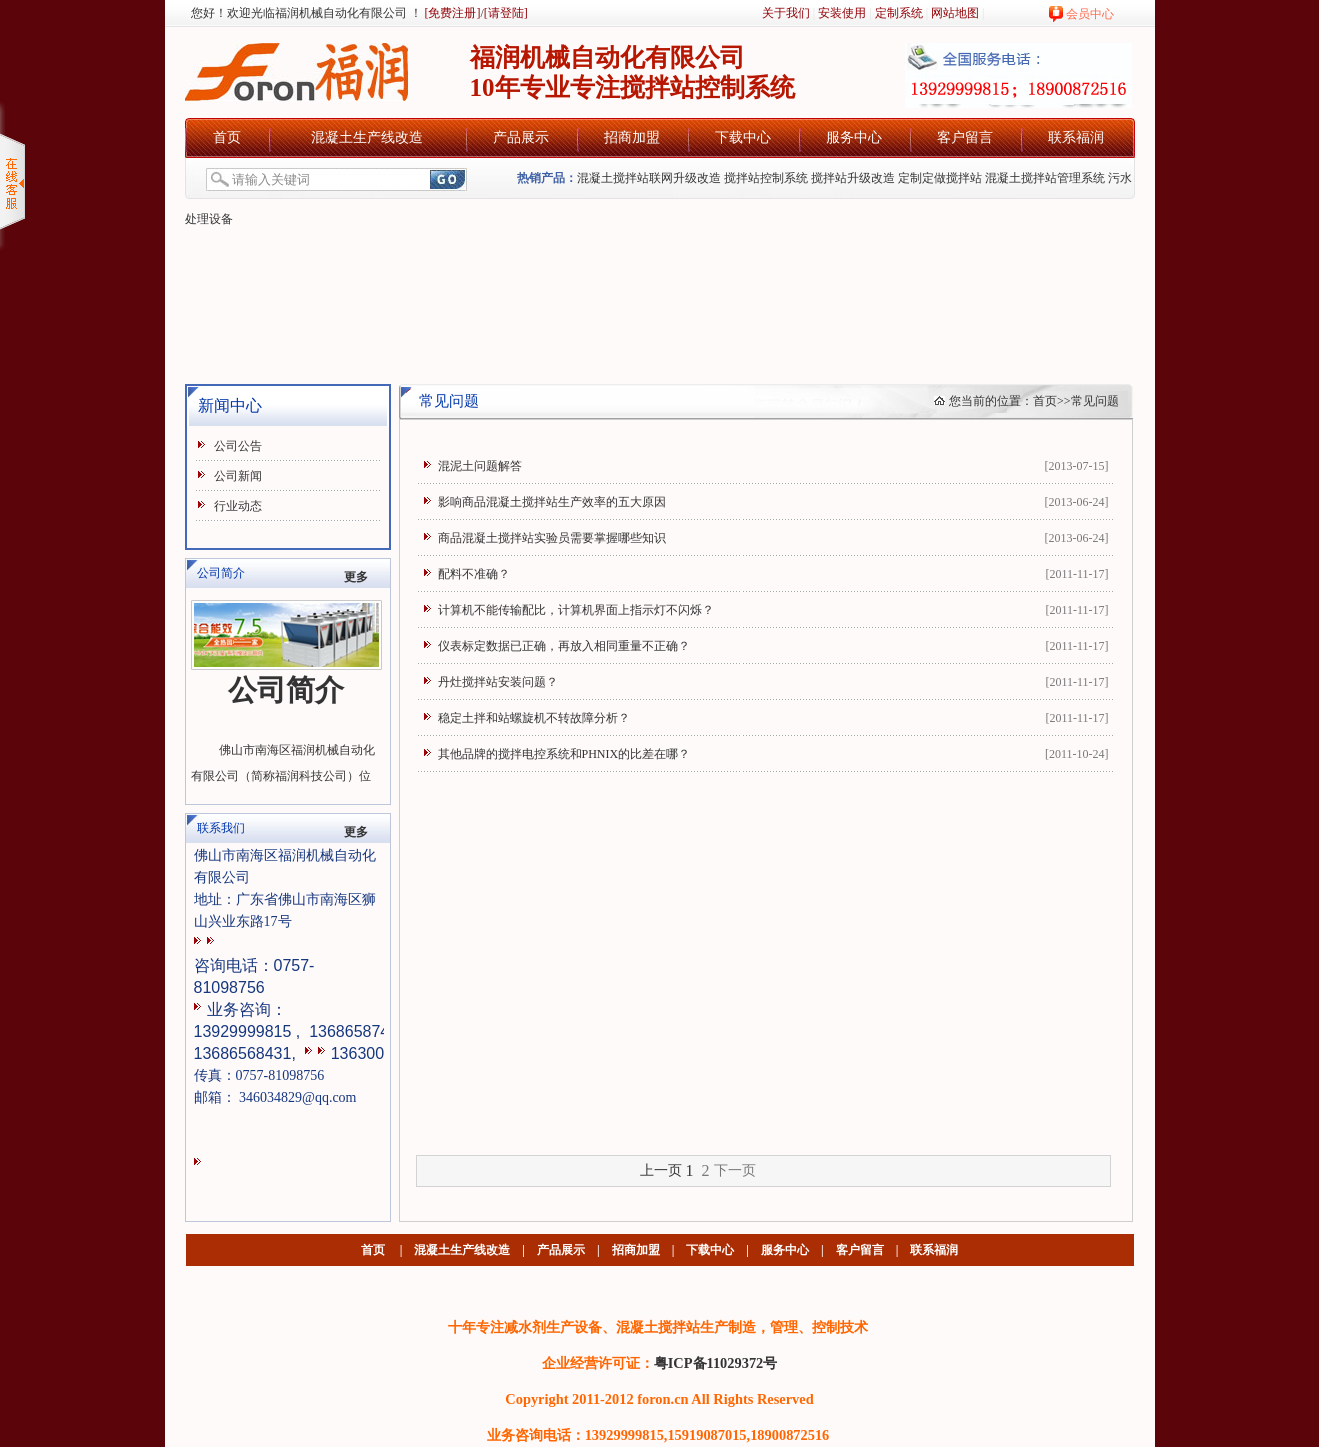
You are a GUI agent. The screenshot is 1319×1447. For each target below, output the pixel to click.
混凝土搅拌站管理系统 (1045, 178)
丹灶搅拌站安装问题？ (498, 682)
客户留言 (965, 137)
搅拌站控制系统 (766, 178)
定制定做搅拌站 (940, 178)
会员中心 (1090, 14)
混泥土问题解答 (480, 466)
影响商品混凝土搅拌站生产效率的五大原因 (552, 502)
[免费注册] (451, 13)
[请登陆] (506, 13)
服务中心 (854, 137)
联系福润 (1076, 137)
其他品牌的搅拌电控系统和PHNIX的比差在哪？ (564, 754)
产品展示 (521, 137)
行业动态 (238, 506)
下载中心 (743, 137)
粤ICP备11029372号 (716, 1363)
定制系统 (899, 13)
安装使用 (842, 13)
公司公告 (238, 446)
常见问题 (1095, 401)
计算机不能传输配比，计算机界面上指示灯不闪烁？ (576, 610)
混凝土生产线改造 (367, 137)
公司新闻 (238, 476)
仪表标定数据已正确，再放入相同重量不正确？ (564, 646)
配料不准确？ (474, 574)
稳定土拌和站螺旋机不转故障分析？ (534, 718)
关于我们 (786, 13)
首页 (227, 137)
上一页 (661, 1170)
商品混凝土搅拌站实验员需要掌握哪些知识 (552, 538)
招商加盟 (632, 137)
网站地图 (955, 13)
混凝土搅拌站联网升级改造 (649, 178)
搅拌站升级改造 (853, 178)
